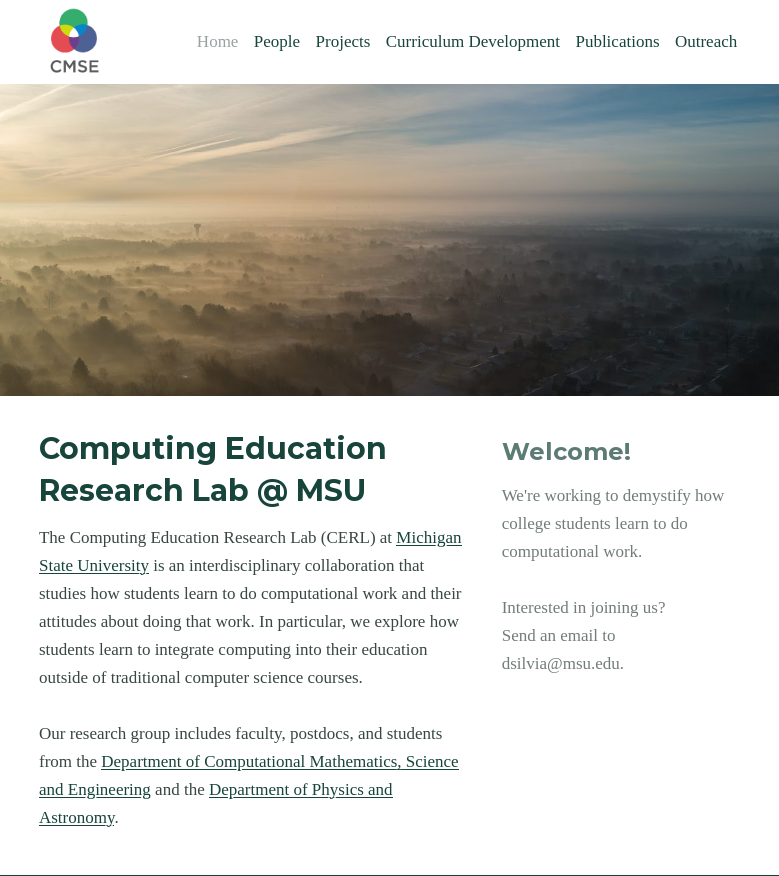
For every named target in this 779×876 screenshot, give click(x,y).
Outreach (706, 41)
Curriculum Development (473, 41)
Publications (617, 41)
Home (218, 41)
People (277, 41)
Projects (343, 41)
